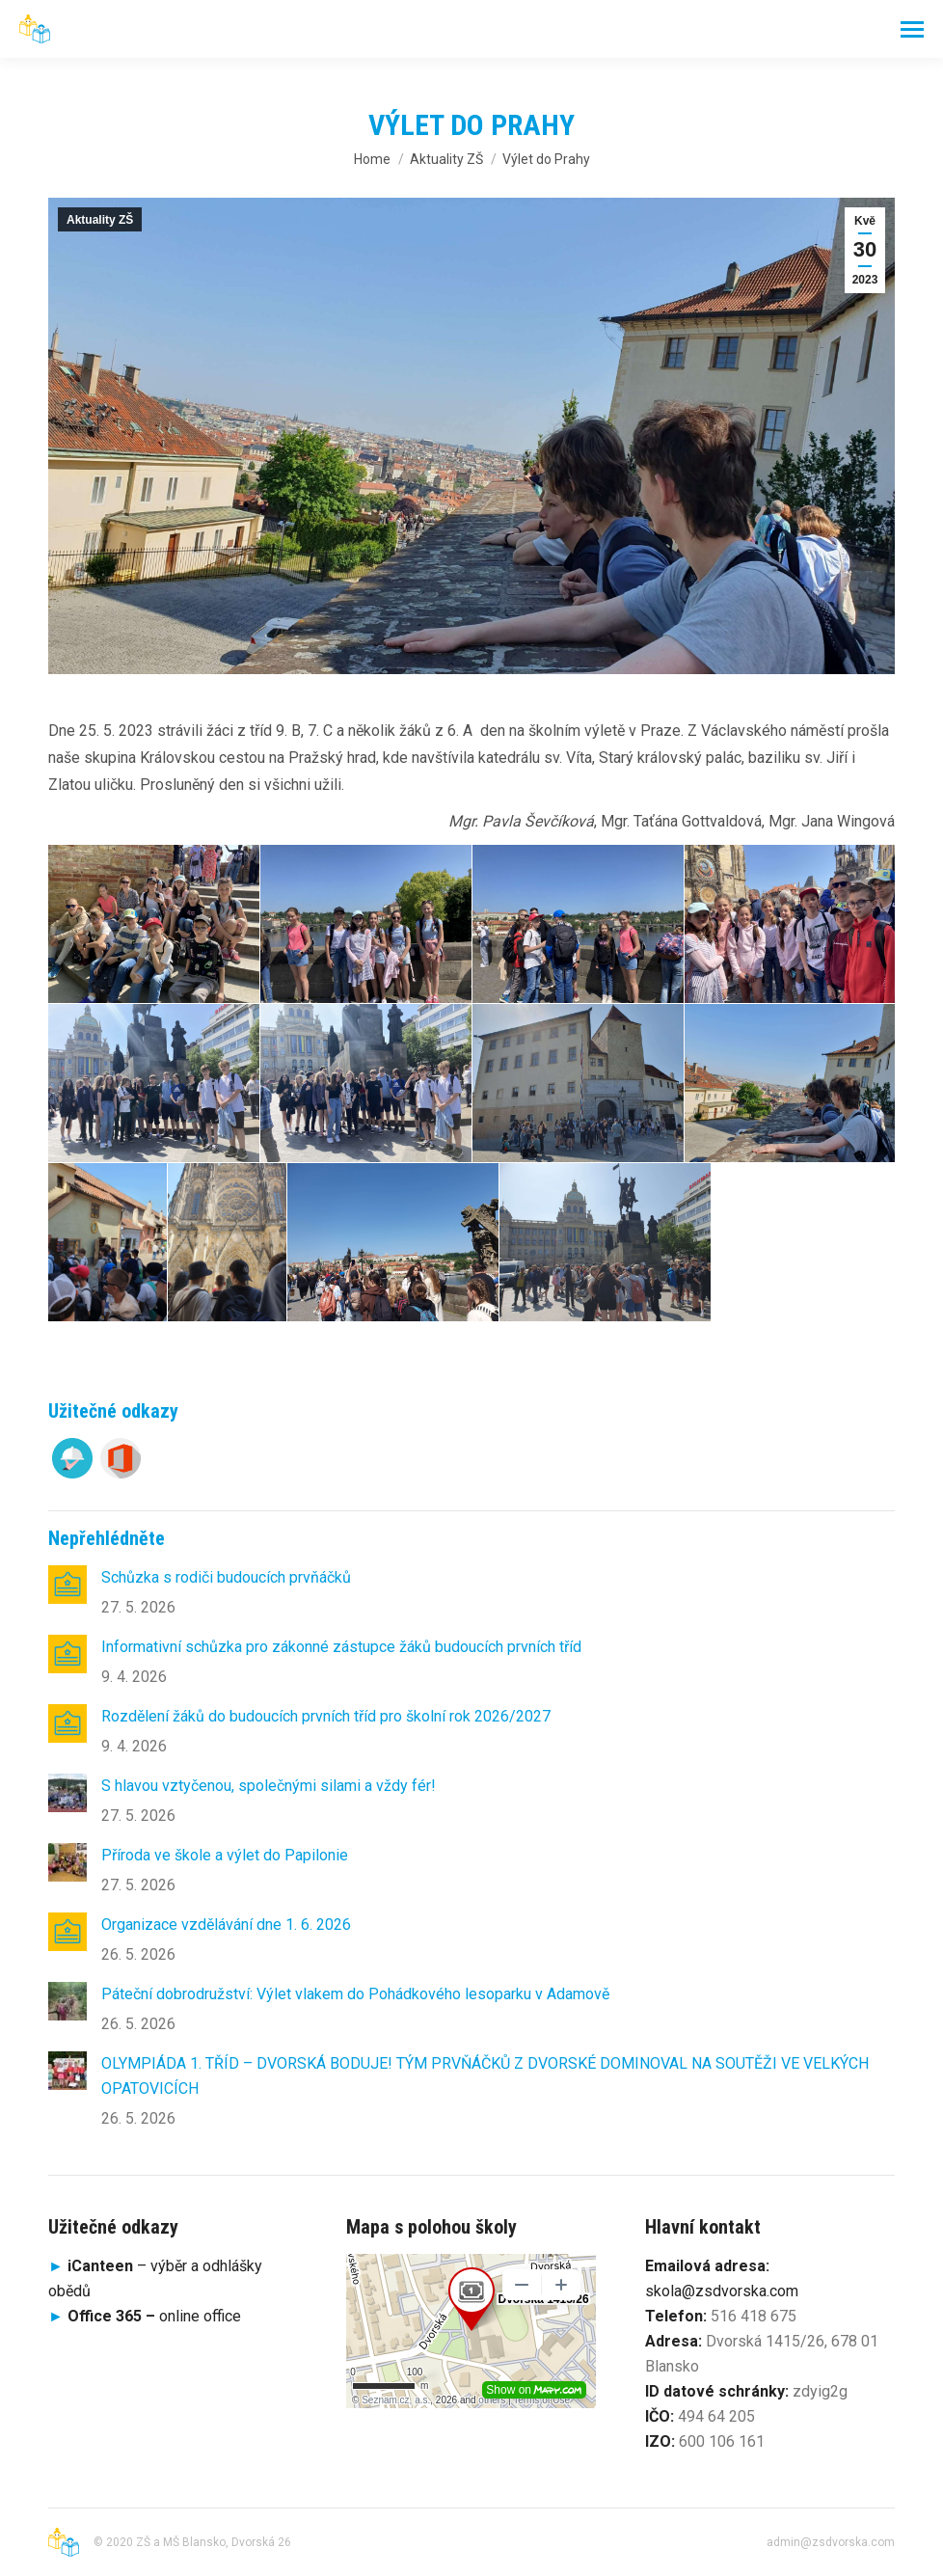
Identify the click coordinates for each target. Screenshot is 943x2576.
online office (154, 2316)
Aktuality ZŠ (100, 220)
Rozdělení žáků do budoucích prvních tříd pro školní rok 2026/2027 (326, 1716)
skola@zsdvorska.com (721, 2291)
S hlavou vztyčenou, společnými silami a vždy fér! (268, 1785)
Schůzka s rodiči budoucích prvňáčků (226, 1577)
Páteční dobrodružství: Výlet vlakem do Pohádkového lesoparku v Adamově (355, 1994)
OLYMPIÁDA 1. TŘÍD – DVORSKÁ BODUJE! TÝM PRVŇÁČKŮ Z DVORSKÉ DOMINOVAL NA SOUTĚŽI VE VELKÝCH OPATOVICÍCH (485, 2076)
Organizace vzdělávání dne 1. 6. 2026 (226, 1924)
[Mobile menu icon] (912, 29)
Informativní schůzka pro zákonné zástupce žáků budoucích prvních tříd (341, 1647)
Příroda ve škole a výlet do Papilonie (224, 1855)
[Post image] (67, 1584)
